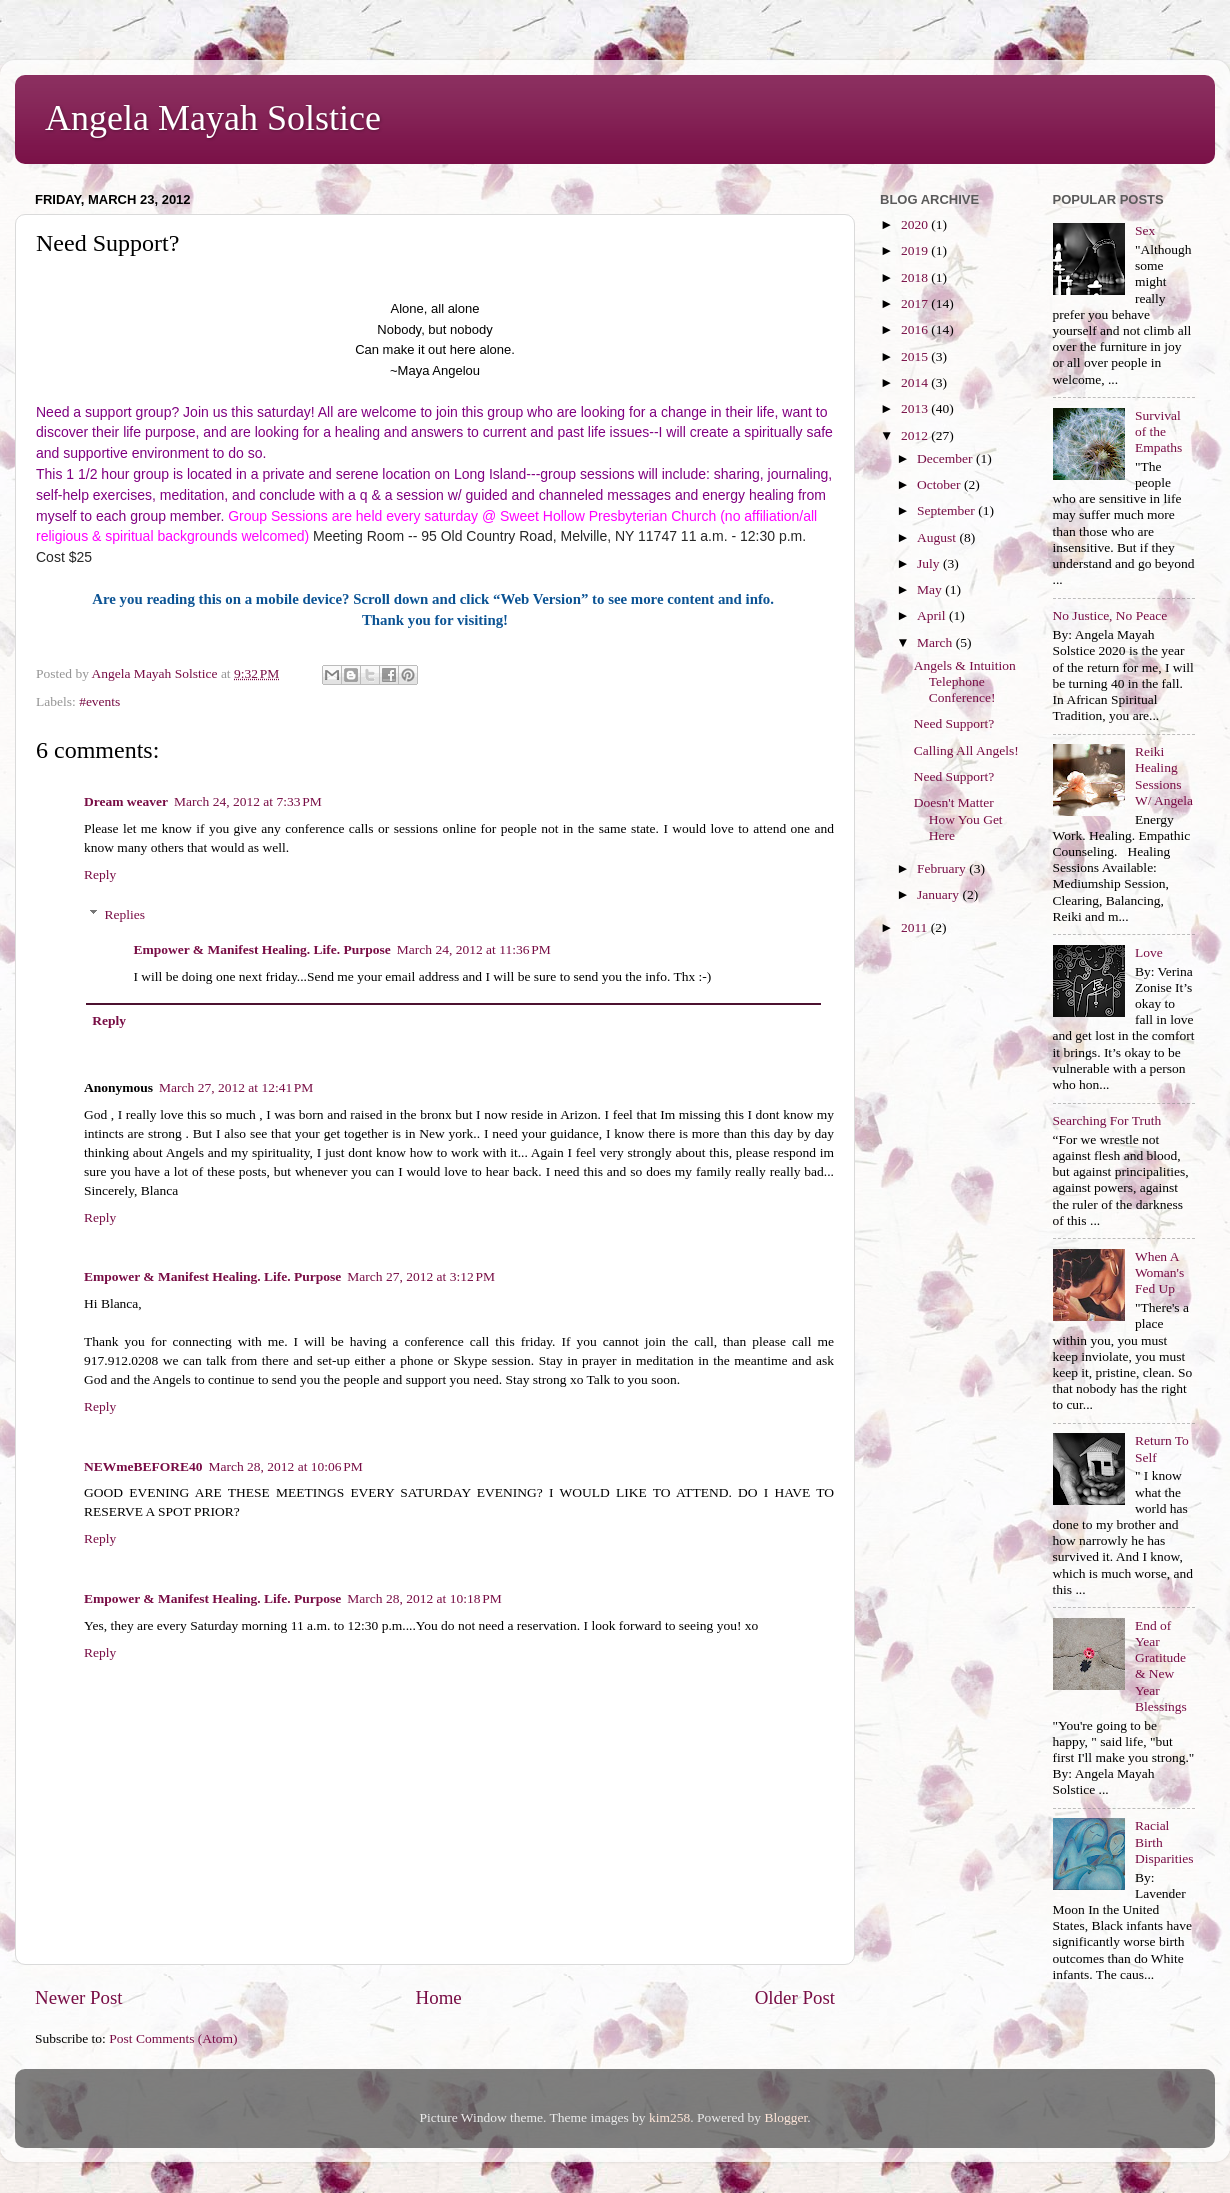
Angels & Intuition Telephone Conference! (965, 681)
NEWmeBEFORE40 (143, 1466)
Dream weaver (126, 801)
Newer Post (79, 1997)
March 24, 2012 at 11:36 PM (474, 949)
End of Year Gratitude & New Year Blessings (1161, 1666)
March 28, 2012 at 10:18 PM (424, 1598)
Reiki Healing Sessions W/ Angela (1164, 776)
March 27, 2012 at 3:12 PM (421, 1276)
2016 (916, 329)
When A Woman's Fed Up (1159, 1272)
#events (99, 701)
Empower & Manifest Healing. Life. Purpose (262, 949)
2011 (916, 927)
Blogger (785, 2117)
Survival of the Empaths (1158, 431)
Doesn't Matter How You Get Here (958, 818)
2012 (916, 435)
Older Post (795, 1997)
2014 (916, 382)
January (939, 894)
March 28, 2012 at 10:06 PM (286, 1466)
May (931, 589)
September (947, 510)
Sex (1145, 230)
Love (1149, 952)
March (936, 642)
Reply (100, 874)
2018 (916, 277)
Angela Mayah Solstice (213, 118)
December (946, 458)
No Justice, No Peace (1110, 615)
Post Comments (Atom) (173, 2038)
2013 (916, 408)
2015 (916, 356)
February (943, 868)
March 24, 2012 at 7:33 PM (248, 801)
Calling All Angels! (966, 750)
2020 (916, 224)
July (930, 563)
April (933, 615)
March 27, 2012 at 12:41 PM (236, 1087)
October (940, 484)
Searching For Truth (1107, 1120)
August (938, 537)
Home (439, 1997)
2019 (916, 250)
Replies (125, 914)
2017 (916, 303)
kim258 (669, 2117)
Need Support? (954, 723)
